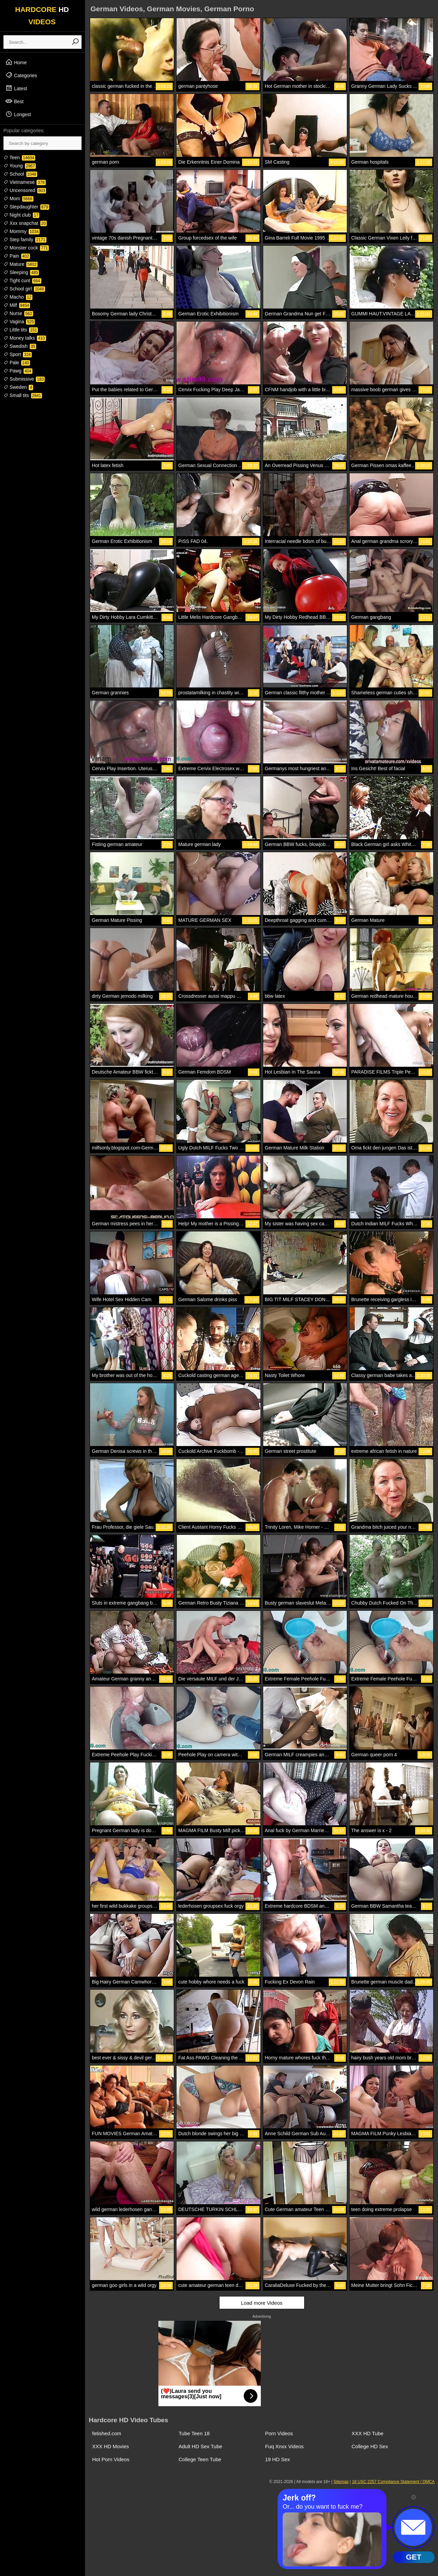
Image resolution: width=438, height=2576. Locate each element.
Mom (18, 198)
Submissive (24, 379)
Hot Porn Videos (110, 2459)
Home (16, 62)
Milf (16, 305)
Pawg (17, 370)
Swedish (19, 346)
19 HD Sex (277, 2459)
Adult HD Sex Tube (200, 2446)
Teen (19, 157)
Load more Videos (261, 2303)
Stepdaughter (26, 206)
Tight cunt (22, 280)
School (20, 174)
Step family (24, 239)
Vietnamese (24, 182)
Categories (21, 75)
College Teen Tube (200, 2459)
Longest (18, 114)
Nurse (18, 313)
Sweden (18, 387)
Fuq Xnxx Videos (284, 2446)
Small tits (22, 395)
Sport (17, 354)
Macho (17, 297)
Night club (21, 215)
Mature (20, 264)
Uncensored (24, 190)
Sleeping (21, 272)
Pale (16, 362)
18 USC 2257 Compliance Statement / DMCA (393, 2481)
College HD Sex (370, 2446)
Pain (16, 256)
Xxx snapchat (25, 223)
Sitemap (341, 2481)
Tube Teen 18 (194, 2433)
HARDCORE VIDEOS (42, 15)
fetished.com (106, 2433)
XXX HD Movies (110, 2446)
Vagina (19, 321)
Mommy (21, 231)
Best (14, 101)
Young (19, 165)
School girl (24, 288)
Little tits (20, 329)
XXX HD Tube (367, 2433)
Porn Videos (279, 2433)
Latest (16, 88)
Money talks (24, 338)
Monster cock (26, 247)
